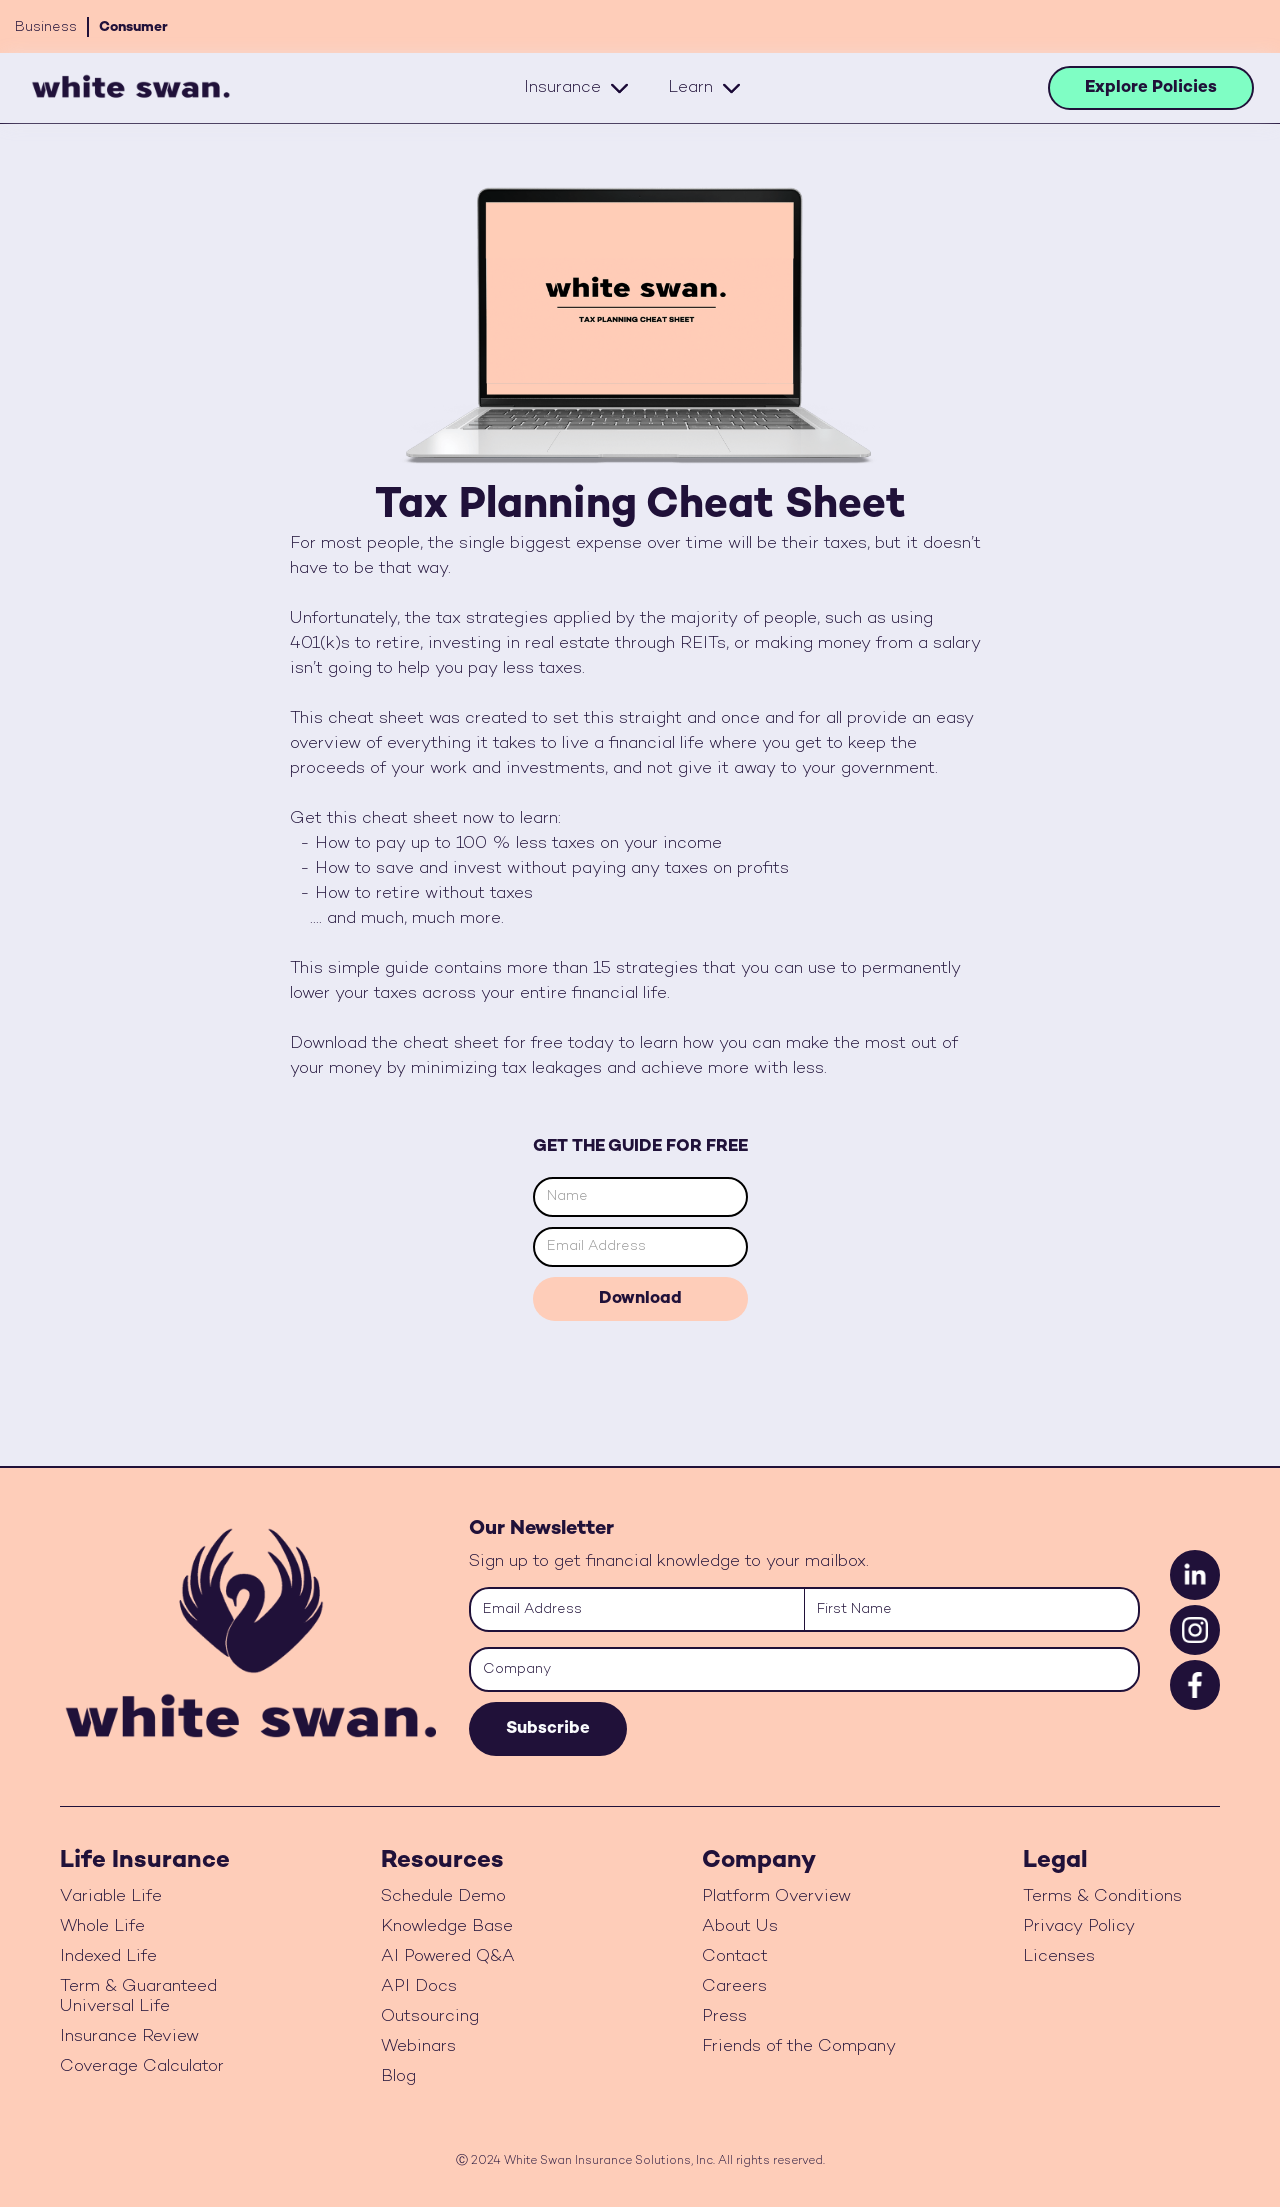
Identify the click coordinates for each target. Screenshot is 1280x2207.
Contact (735, 1957)
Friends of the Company (799, 2047)
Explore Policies (1151, 88)
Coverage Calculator (142, 2067)
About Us (740, 1927)
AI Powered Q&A (448, 1957)
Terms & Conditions (1102, 1897)
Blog (398, 2077)
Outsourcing (430, 2017)
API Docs (419, 1987)
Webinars (418, 2047)
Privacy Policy (1079, 1927)
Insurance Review (129, 2037)
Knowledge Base (447, 1927)
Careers (734, 1987)
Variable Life (111, 1897)
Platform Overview (776, 1897)
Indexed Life (108, 1957)
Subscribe (548, 1729)
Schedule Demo (443, 1897)
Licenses (1059, 1957)
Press (724, 2017)
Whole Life (102, 1927)
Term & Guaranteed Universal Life (138, 1997)
